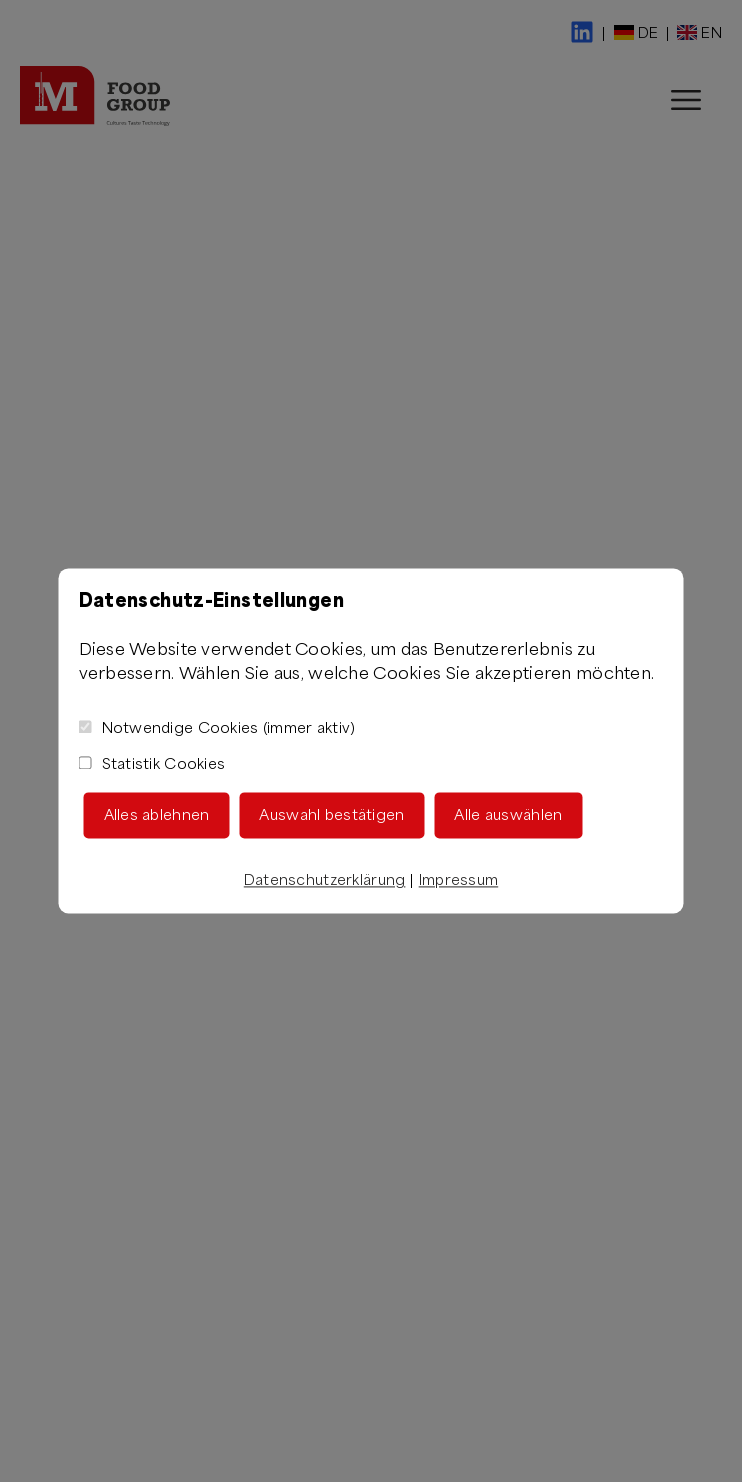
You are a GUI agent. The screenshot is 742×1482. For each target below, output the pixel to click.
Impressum (459, 880)
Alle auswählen (508, 815)
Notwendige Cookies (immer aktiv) (217, 728)
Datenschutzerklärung (325, 880)
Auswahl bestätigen (331, 815)
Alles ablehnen (157, 815)
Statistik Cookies (152, 764)
